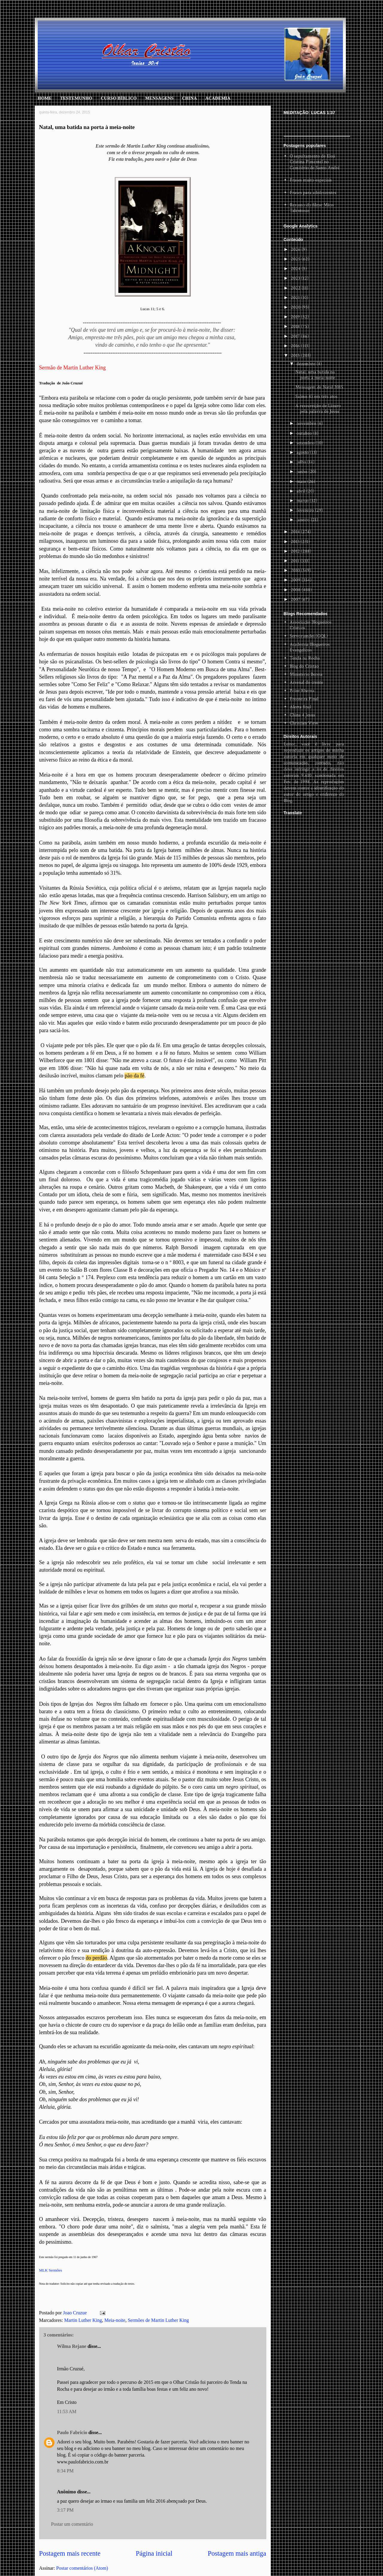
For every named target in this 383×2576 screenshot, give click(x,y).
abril (301, 491)
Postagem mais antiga (237, 2553)
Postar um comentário (72, 2524)
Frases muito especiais (311, 180)
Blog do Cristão (304, 666)
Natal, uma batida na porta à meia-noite (315, 375)
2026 (296, 249)
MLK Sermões (50, 2270)
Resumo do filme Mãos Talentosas (312, 208)
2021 (296, 298)
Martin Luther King (83, 2320)
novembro (307, 423)
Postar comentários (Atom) (82, 2568)
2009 (296, 580)
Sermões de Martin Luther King (158, 2320)
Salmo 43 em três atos (316, 396)
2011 (295, 561)
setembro (306, 443)
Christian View (304, 723)
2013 (296, 542)
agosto (303, 452)
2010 (296, 570)
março (303, 501)
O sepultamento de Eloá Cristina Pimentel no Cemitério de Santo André (315, 162)
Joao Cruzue (75, 2312)
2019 (296, 317)
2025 (296, 259)
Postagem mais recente (70, 2553)
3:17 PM (65, 2510)
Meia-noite (114, 2320)
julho (302, 462)
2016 (296, 346)
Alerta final (300, 707)
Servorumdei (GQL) (309, 636)
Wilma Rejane (71, 2346)
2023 (296, 278)
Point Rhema (302, 691)
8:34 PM (65, 2470)
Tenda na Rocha (305, 658)
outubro (305, 433)
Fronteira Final (304, 699)
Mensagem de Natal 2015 (319, 387)
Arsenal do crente (306, 682)
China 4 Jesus (302, 715)
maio (302, 481)
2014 (296, 532)
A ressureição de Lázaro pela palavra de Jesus (318, 409)
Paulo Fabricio (72, 2432)
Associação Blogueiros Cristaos (311, 625)
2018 (296, 326)
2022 (296, 288)
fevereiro (306, 510)
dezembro (307, 364)
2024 (296, 269)
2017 (296, 336)
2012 (296, 551)
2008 (296, 590)
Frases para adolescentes (313, 192)
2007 (296, 599)
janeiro (304, 520)
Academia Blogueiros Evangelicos (310, 647)
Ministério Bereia (306, 674)
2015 (296, 355)
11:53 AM (67, 2411)
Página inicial (154, 2553)
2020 (296, 307)
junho (302, 471)
